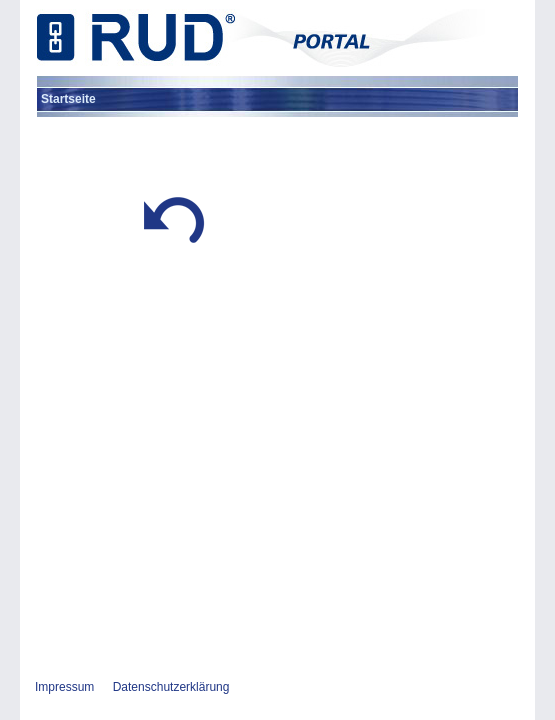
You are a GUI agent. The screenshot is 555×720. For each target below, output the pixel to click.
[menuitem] (68, 99)
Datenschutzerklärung (171, 687)
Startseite (68, 99)
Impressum (64, 687)
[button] (174, 248)
